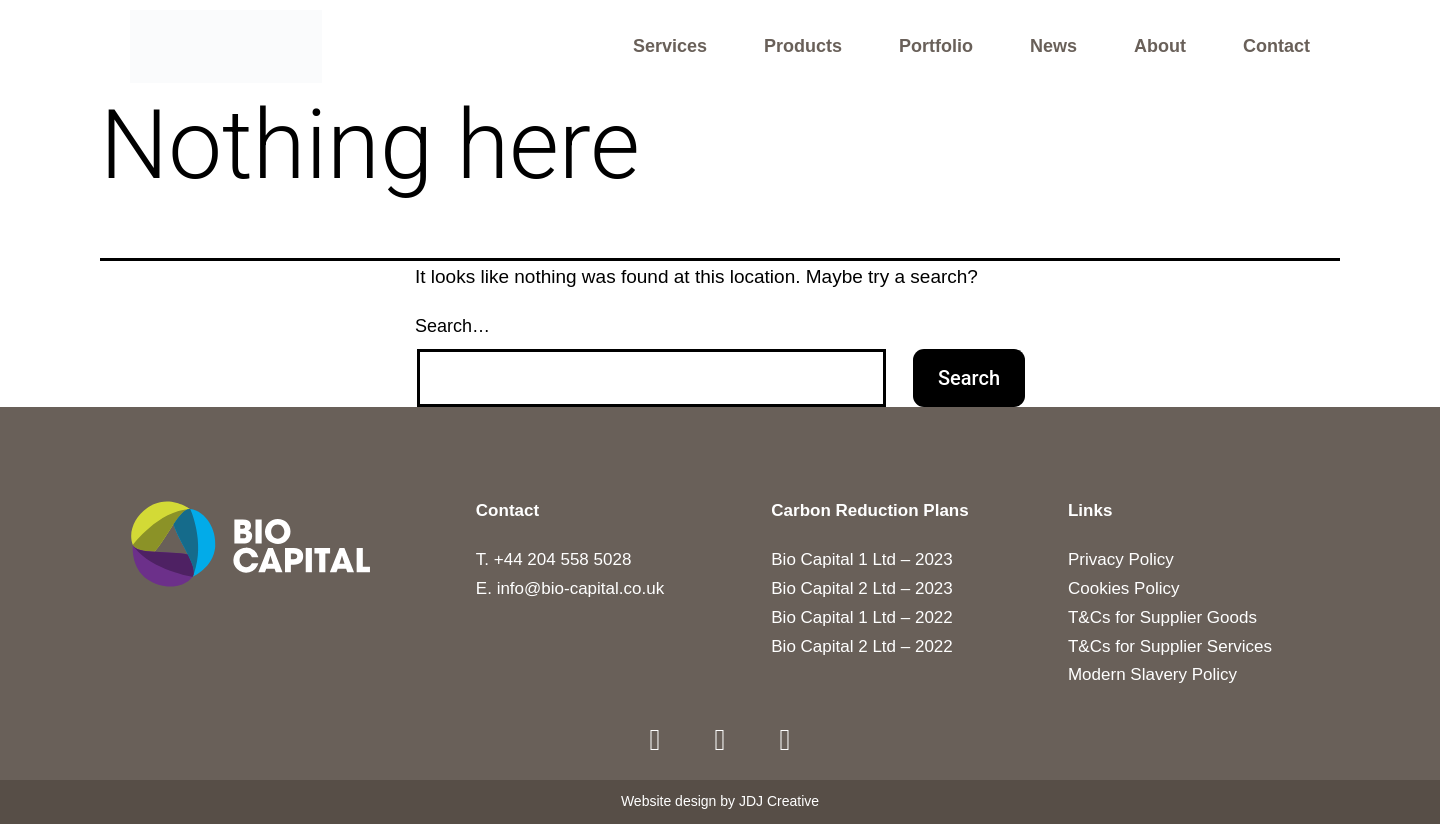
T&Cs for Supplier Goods (1162, 617)
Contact (1276, 47)
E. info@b (513, 588)
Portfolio (936, 47)
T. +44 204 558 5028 (554, 559)
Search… (452, 326)
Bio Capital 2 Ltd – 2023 (861, 588)
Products (803, 47)
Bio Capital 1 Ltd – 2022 (861, 617)
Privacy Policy (1121, 559)
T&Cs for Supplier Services (1170, 646)
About (1160, 47)
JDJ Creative (779, 802)
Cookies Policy (1124, 588)
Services (670, 47)
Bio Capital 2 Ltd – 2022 (861, 646)
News (1053, 47)
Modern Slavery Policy (1152, 675)
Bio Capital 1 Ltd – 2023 (861, 559)
